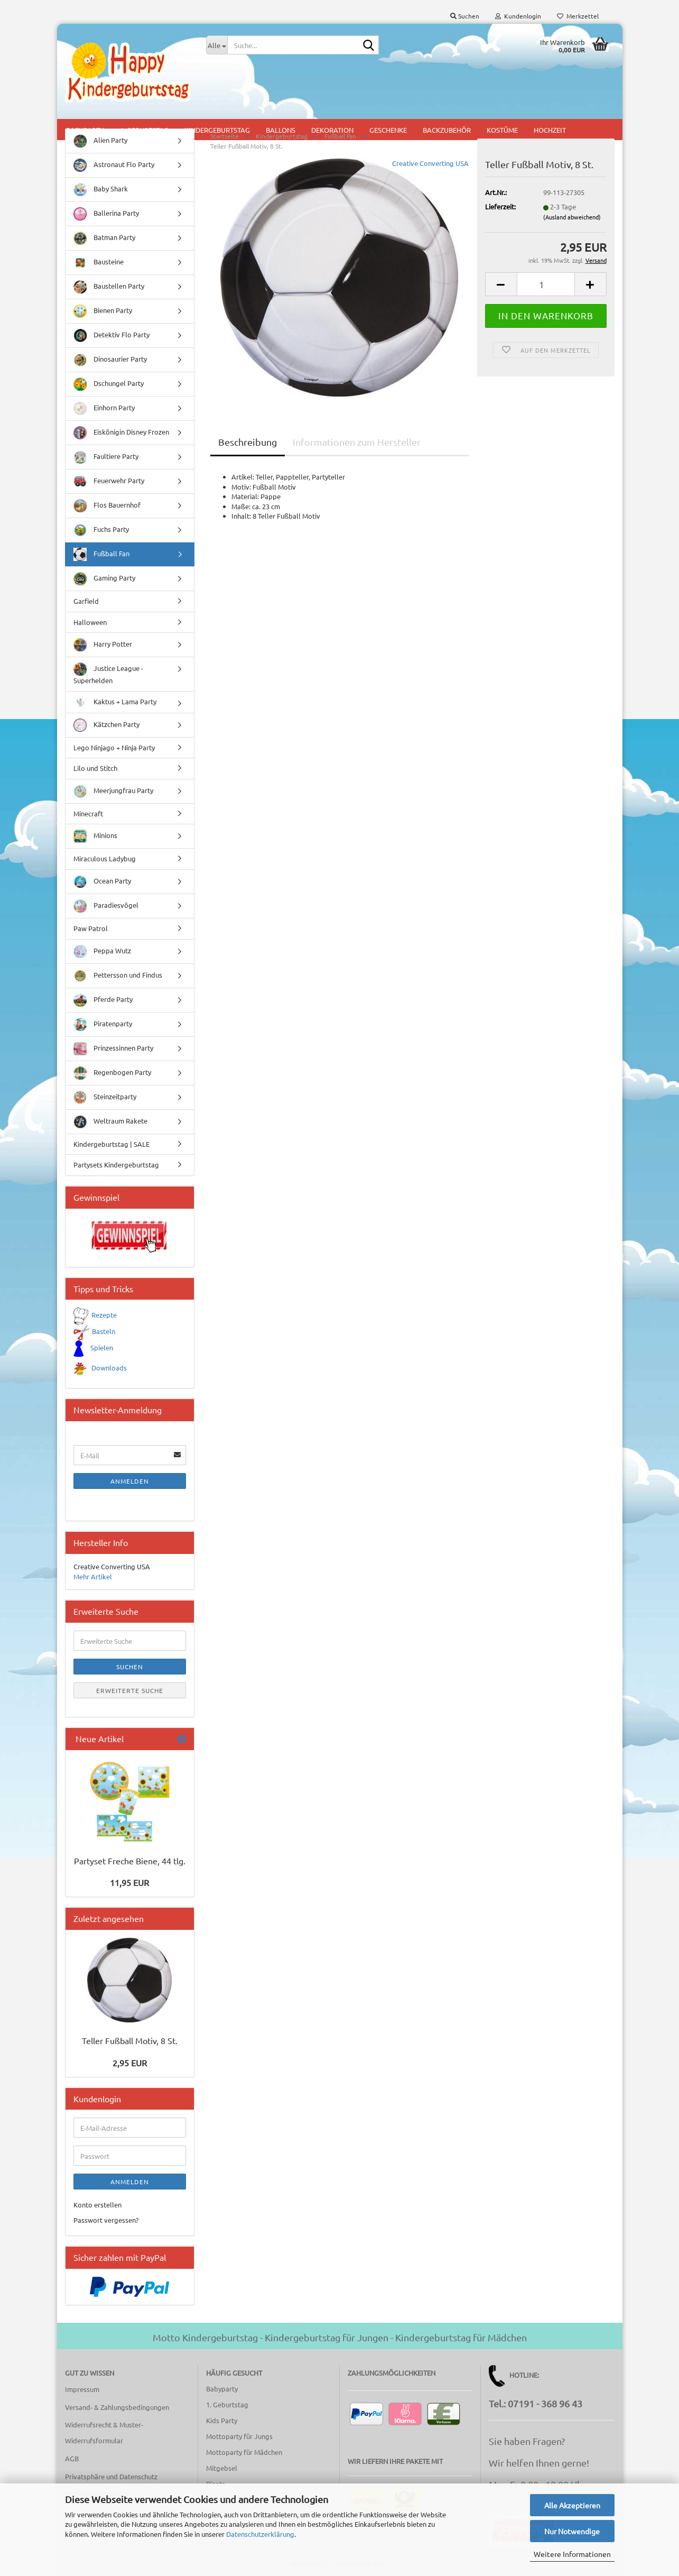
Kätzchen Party (106, 734)
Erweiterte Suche (129, 1699)
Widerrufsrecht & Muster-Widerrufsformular (104, 2441)
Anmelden (129, 1490)
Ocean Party (102, 890)
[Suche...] (216, 44)
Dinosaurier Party (110, 368)
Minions (95, 845)
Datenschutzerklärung (260, 2533)
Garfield (86, 609)
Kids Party (221, 2429)
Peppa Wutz (102, 960)
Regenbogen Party (112, 1082)
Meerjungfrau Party (113, 800)
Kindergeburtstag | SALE (111, 1152)
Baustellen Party (108, 295)
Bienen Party (102, 320)
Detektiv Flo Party (111, 344)
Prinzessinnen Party (113, 1057)
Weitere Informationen (572, 2554)
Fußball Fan (101, 563)
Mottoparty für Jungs (239, 2445)
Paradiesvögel (105, 915)
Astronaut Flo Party (113, 174)
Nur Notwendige (572, 2531)
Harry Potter (102, 653)
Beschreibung (247, 450)
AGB (72, 2467)
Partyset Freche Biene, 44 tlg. (129, 1869)
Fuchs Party (101, 539)
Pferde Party (103, 1009)
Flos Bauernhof (107, 514)
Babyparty (222, 2397)
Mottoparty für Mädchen (244, 2461)
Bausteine (98, 271)
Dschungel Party (108, 393)
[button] (501, 293)
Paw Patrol (90, 937)
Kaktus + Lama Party (114, 711)
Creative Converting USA (430, 172)
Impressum (82, 2398)
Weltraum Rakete (110, 1130)
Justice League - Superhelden (108, 682)
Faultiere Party (105, 466)
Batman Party (104, 247)
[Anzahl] (546, 293)
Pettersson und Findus (117, 984)
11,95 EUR (129, 1891)
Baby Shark (100, 198)
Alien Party (100, 150)
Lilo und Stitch (95, 776)
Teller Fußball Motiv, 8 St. (130, 2049)
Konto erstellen (97, 2213)
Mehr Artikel (92, 1585)
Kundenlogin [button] (518, 16)
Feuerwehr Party (108, 490)
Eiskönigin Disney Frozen (121, 441)
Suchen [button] (464, 16)
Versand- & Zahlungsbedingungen (117, 2415)
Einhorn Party (104, 417)
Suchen (129, 1675)
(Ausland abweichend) (572, 226)
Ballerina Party (106, 222)
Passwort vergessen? (105, 2228)
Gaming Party (104, 587)
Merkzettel (578, 16)
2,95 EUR (130, 2071)
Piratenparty (102, 1033)
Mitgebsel (221, 2476)
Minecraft (88, 822)
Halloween (90, 631)
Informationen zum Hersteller (357, 450)
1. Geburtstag (227, 2413)
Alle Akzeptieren (572, 2505)
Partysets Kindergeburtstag (116, 1173)
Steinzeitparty (104, 1106)
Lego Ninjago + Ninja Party (114, 756)
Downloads (109, 1376)
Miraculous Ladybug (104, 867)
